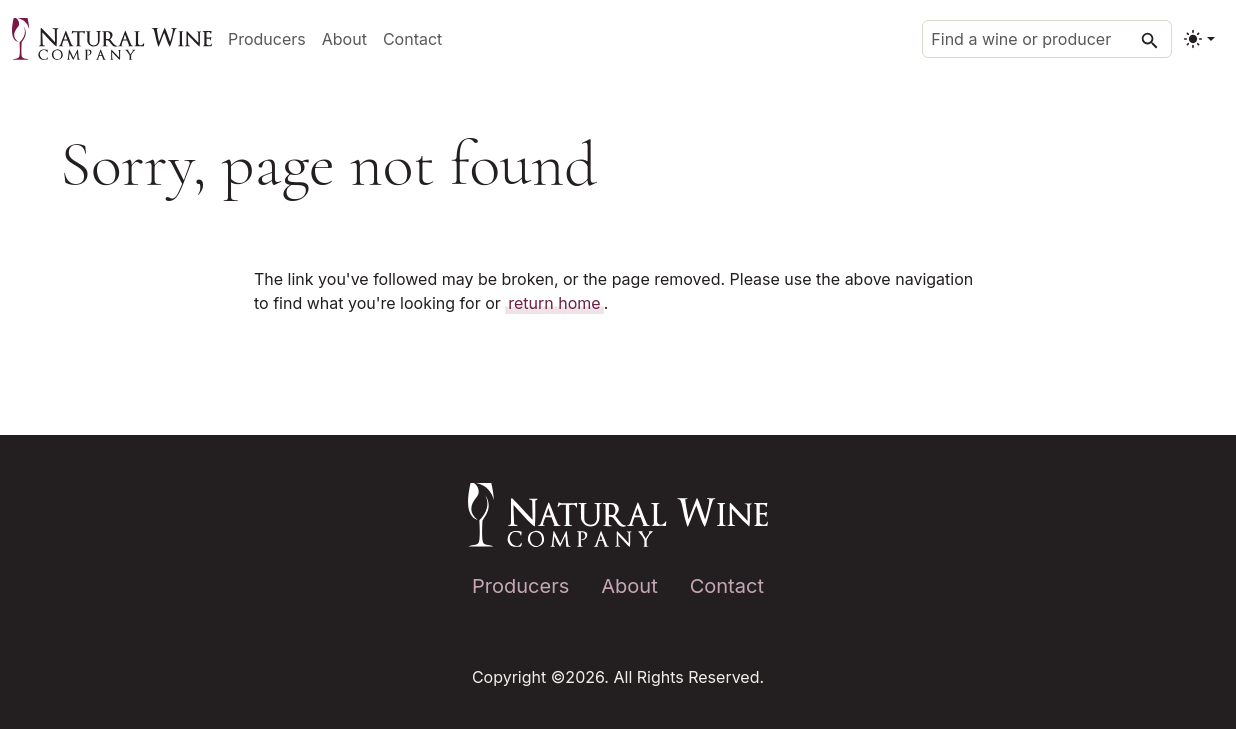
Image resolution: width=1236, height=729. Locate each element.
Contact (412, 39)
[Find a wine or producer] (1047, 39)
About (344, 39)
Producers (267, 39)
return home (554, 303)
